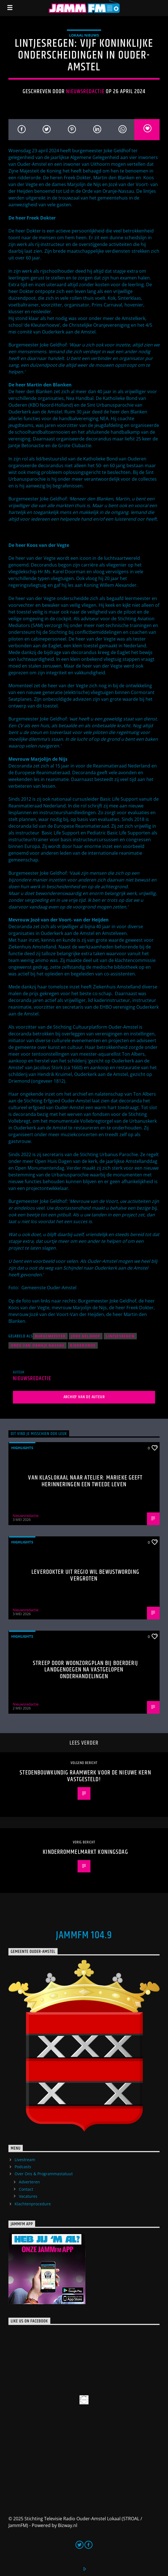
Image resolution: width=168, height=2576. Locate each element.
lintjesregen (120, 1336)
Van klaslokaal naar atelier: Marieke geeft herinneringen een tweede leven (85, 1481)
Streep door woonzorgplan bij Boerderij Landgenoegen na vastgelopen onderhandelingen (85, 1669)
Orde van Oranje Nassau (37, 1345)
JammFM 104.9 (84, 1935)
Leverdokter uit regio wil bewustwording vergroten (85, 1575)
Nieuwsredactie (85, 91)
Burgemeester (50, 1336)
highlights (22, 1447)
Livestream (25, 2159)
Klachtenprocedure (33, 2203)
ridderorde (83, 1345)
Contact (26, 2189)
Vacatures (28, 2196)
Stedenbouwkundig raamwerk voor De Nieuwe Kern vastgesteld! (85, 1776)
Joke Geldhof (85, 1336)
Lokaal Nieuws (84, 35)
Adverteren (29, 2182)
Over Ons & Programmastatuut (44, 2173)
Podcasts (23, 2166)
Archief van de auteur (84, 1396)
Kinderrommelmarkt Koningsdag (85, 1852)
